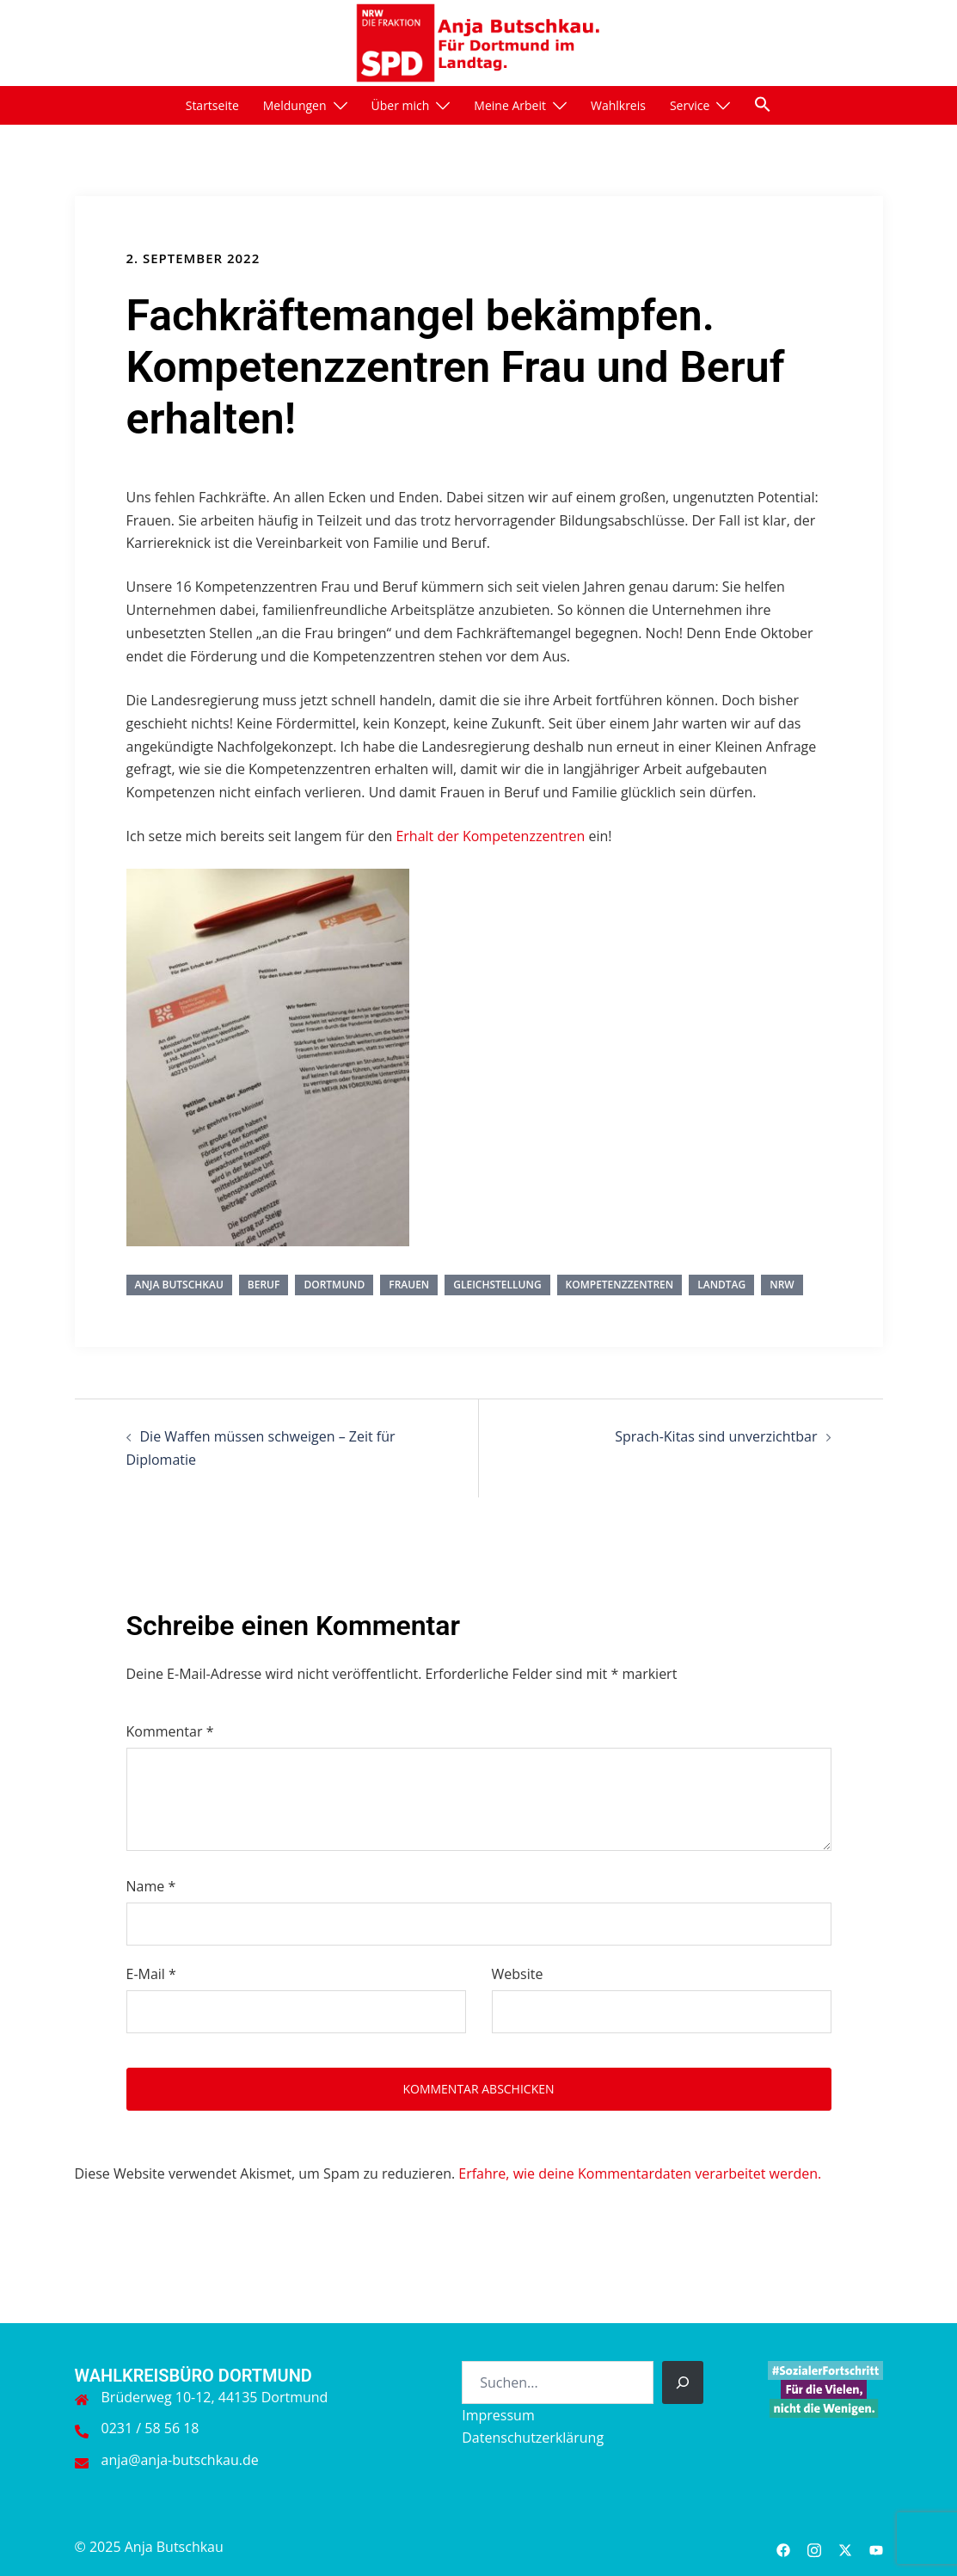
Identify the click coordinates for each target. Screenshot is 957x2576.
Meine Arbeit (510, 105)
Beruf (264, 1284)
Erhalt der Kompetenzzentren (492, 836)
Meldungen (295, 105)
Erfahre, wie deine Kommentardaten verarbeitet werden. (639, 2173)
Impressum (498, 2415)
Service (689, 105)
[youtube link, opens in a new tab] (876, 2546)
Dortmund (334, 1284)
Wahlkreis (618, 105)
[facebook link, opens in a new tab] (783, 2546)
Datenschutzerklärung (533, 2437)
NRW (782, 1284)
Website (517, 1973)
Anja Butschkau (179, 1284)
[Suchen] (682, 2382)
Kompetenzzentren (620, 1284)
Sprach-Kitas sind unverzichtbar (716, 1436)
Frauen (409, 1284)
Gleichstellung (497, 1284)
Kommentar (170, 1731)
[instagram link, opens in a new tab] (814, 2546)
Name (151, 1886)
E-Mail (151, 1973)
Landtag (721, 1284)
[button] (762, 104)
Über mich (400, 105)
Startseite (212, 105)
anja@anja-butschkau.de (180, 2459)
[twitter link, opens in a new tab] (845, 2546)
